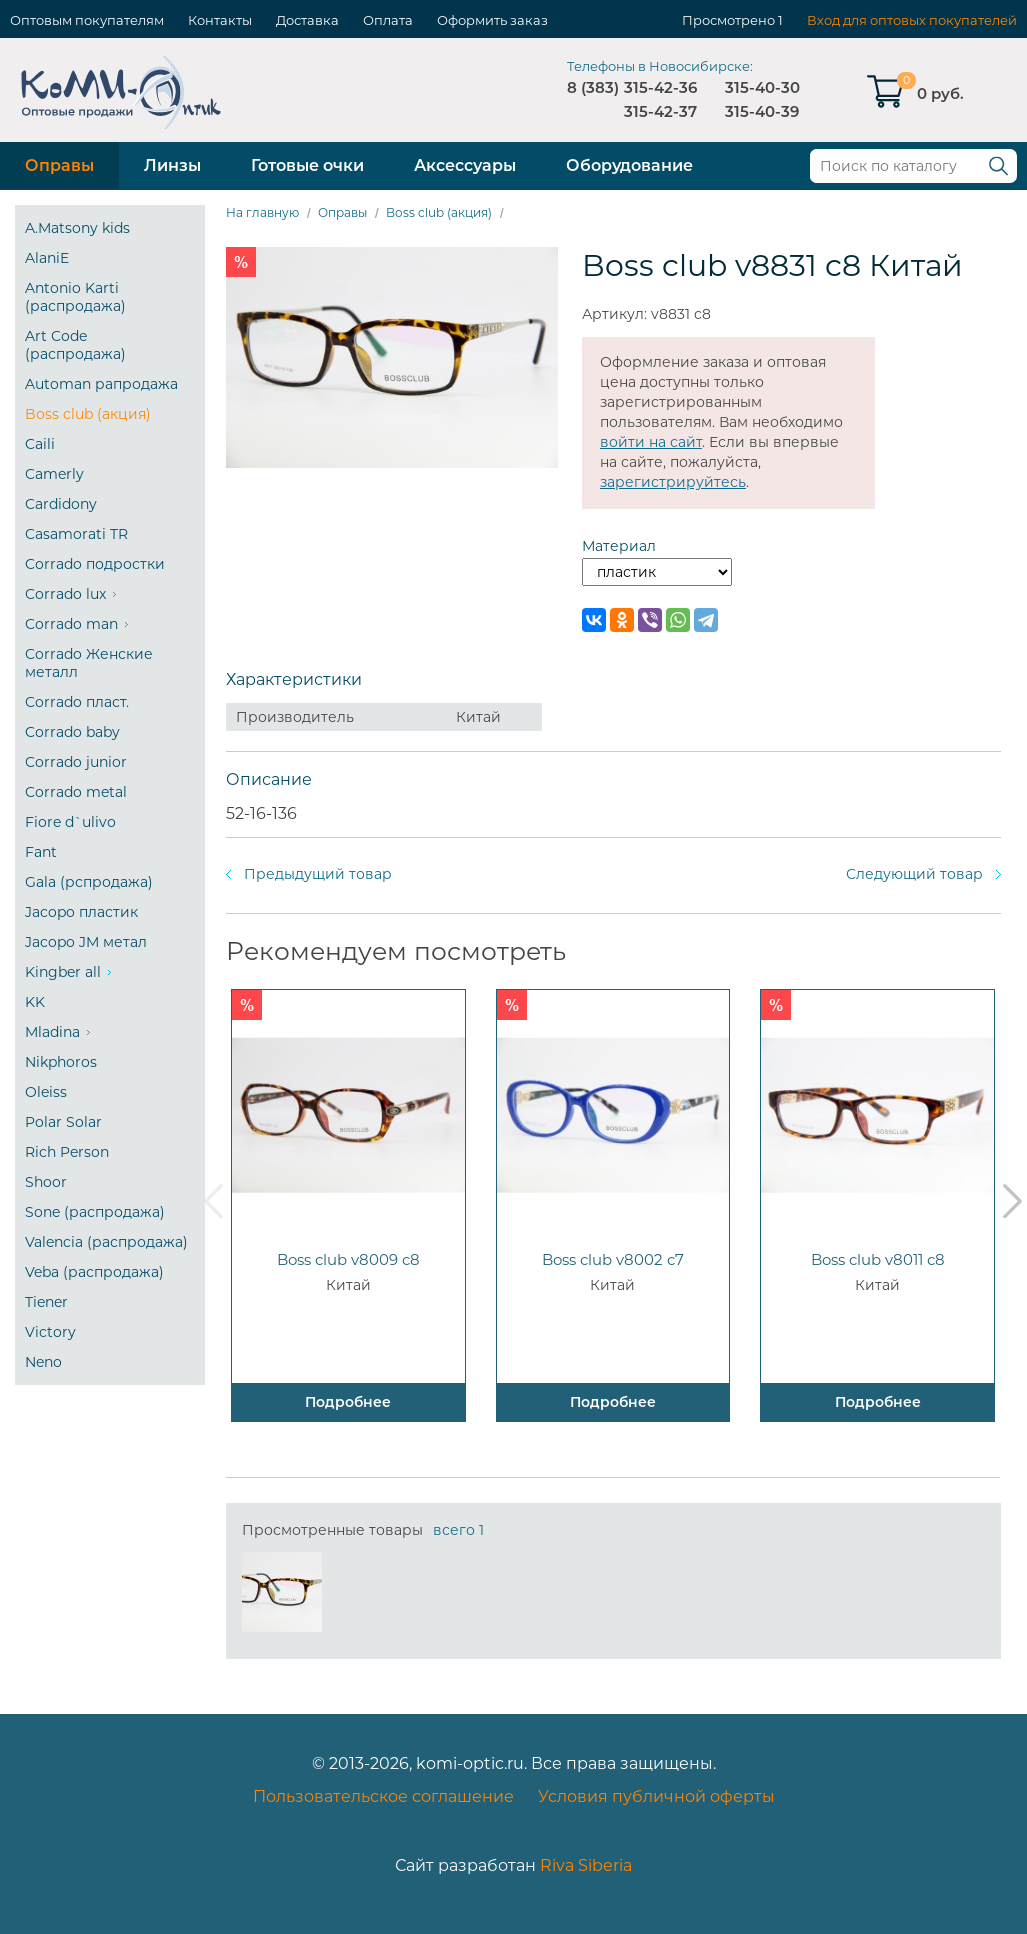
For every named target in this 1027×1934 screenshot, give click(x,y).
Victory (50, 1332)
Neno (43, 1362)
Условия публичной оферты (656, 1796)
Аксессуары (465, 165)
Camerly (54, 474)
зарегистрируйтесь (673, 482)
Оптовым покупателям (87, 20)
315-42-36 (660, 87)
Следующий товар (914, 874)
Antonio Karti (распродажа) (75, 297)
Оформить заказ (492, 20)
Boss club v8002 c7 (613, 1259)
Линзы (172, 165)
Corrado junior (76, 762)
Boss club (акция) (88, 414)
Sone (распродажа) (95, 1212)
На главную (262, 212)
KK (35, 1002)
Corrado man (71, 624)
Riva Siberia (586, 1865)
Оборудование (629, 165)
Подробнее (348, 1402)
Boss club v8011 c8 (878, 1259)
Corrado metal (76, 792)
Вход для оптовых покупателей (912, 20)
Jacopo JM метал (86, 942)
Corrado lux (65, 594)
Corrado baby (72, 732)
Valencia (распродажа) (106, 1242)
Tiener (46, 1302)
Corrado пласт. (77, 702)
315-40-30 (762, 87)
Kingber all (63, 972)
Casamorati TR (76, 534)
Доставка (307, 20)
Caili (40, 444)
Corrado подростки (95, 564)
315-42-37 (660, 111)
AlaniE (47, 258)
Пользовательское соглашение (383, 1796)
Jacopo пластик (81, 912)
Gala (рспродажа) (89, 882)
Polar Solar (63, 1122)
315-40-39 (762, 111)
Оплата (388, 20)
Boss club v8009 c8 (348, 1259)
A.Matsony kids (77, 228)
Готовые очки (307, 165)
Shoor (46, 1182)
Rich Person (67, 1152)
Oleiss (46, 1092)
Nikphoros (61, 1062)
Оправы (59, 165)
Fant (41, 852)
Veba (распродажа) (94, 1272)
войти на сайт (651, 442)
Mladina (52, 1032)
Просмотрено (728, 20)
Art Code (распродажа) (75, 345)
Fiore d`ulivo (70, 822)
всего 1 (458, 1530)
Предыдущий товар (318, 874)
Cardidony (61, 504)
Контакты (220, 20)
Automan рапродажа (101, 384)
